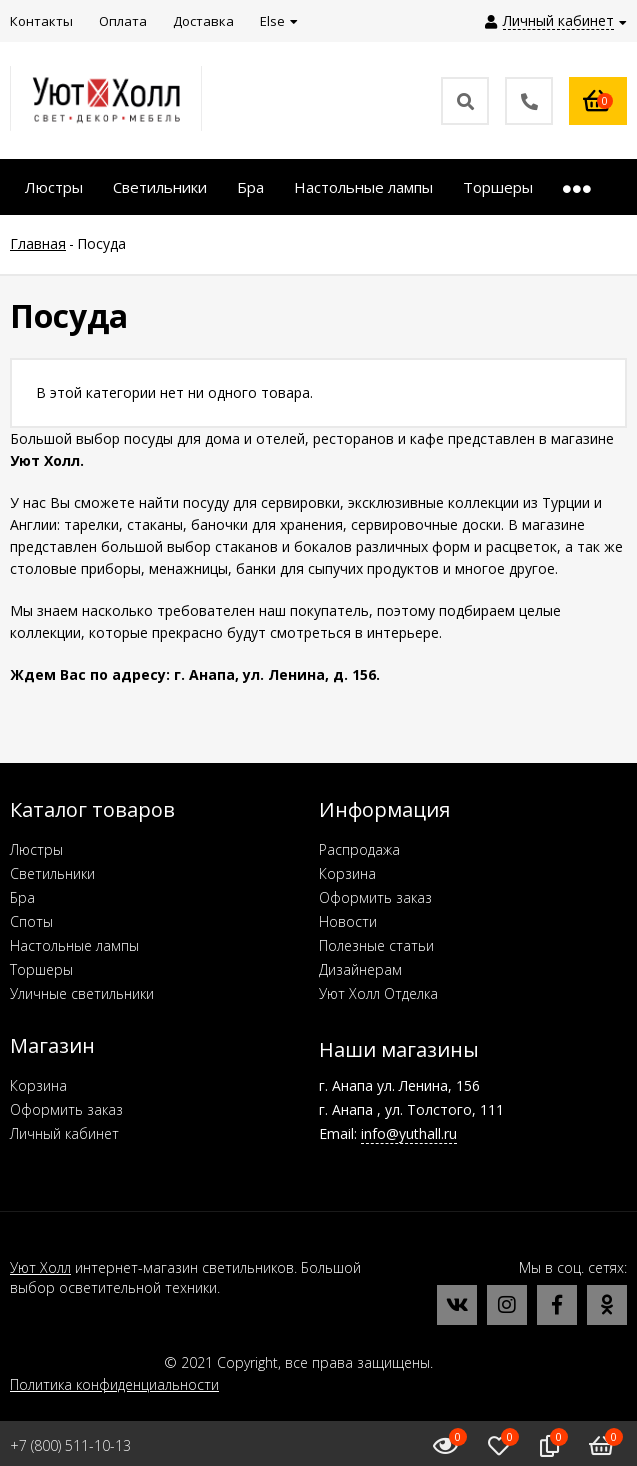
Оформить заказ (375, 897)
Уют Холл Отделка (378, 993)
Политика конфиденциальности (114, 1384)
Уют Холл (40, 1267)
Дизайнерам (360, 969)
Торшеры (41, 969)
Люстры (36, 849)
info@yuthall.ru (409, 1133)
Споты (31, 921)
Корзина (347, 873)
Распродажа (359, 849)
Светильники (52, 873)
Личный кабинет (64, 1133)
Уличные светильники (82, 993)
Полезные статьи (376, 945)
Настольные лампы (74, 945)
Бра (22, 897)
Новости (348, 921)
